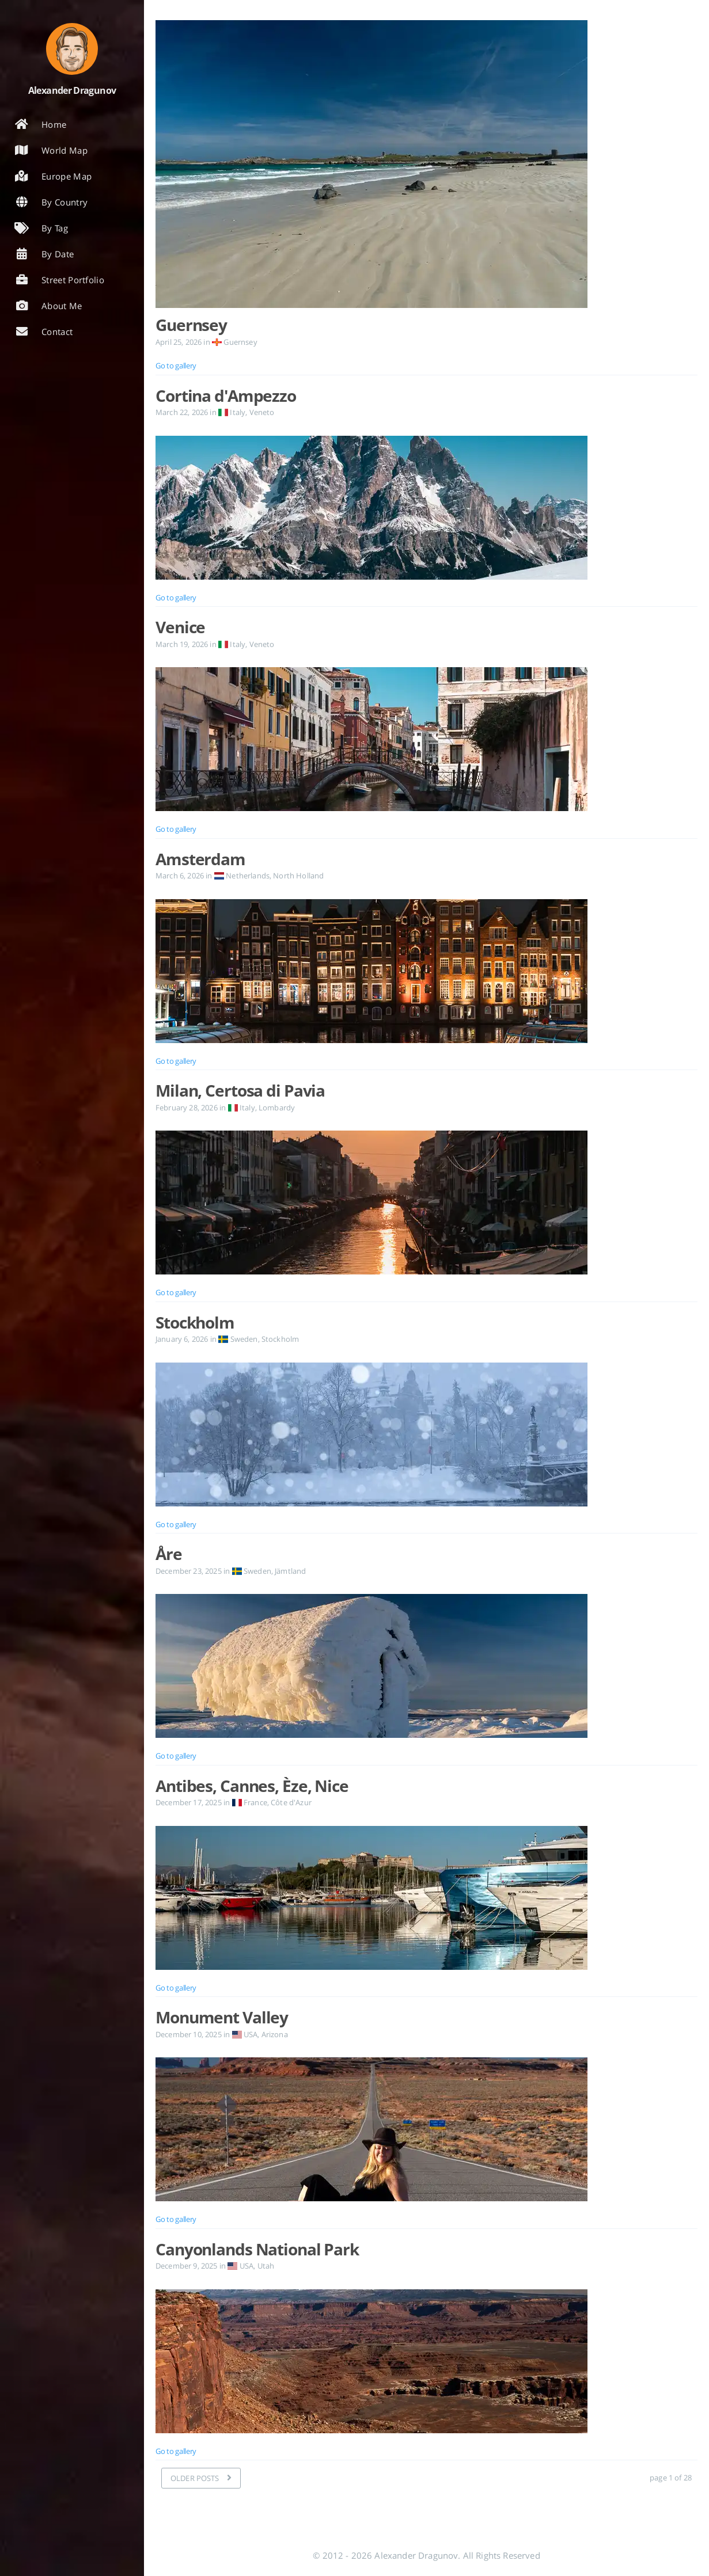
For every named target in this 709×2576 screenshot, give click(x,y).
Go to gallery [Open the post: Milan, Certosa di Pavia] (176, 1292)
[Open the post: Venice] (426, 739)
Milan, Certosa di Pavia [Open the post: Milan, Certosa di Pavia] (240, 1090)
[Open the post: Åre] (426, 1666)
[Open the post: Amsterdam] (426, 971)
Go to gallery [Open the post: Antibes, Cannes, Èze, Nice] (176, 1988)
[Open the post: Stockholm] (426, 1434)
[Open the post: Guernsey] (426, 166)
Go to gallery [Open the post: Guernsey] (176, 365)
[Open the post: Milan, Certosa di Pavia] (426, 1202)
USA (244, 2034)
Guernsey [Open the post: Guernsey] (191, 325)
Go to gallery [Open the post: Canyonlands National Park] (176, 2451)
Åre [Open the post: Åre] (169, 1554)
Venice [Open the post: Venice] (180, 627)
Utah (266, 2266)
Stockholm (280, 1339)
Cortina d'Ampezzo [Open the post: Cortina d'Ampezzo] (226, 395)
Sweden (237, 1339)
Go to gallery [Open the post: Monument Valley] (176, 2219)
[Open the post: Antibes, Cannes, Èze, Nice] (426, 1898)
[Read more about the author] (72, 49)
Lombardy (277, 1107)
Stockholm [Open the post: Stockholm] (195, 1322)
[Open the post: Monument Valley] (426, 2129)
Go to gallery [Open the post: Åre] (176, 1756)
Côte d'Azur (291, 1802)
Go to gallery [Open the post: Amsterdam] (176, 1061)
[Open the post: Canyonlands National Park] (426, 2361)
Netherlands (242, 875)
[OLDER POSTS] (201, 2478)
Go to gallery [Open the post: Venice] (176, 829)
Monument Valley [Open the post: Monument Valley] (222, 2017)
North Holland (298, 875)
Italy (231, 412)
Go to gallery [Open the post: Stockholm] (176, 1524)
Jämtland (290, 1571)
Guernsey (234, 342)
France (249, 1802)
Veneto (262, 412)
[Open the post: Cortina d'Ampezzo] (426, 508)
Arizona (274, 2034)
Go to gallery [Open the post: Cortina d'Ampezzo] (176, 597)
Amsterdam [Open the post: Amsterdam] (200, 859)
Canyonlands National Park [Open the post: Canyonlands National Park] (257, 2249)
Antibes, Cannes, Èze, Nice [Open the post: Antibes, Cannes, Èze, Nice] (252, 1786)
